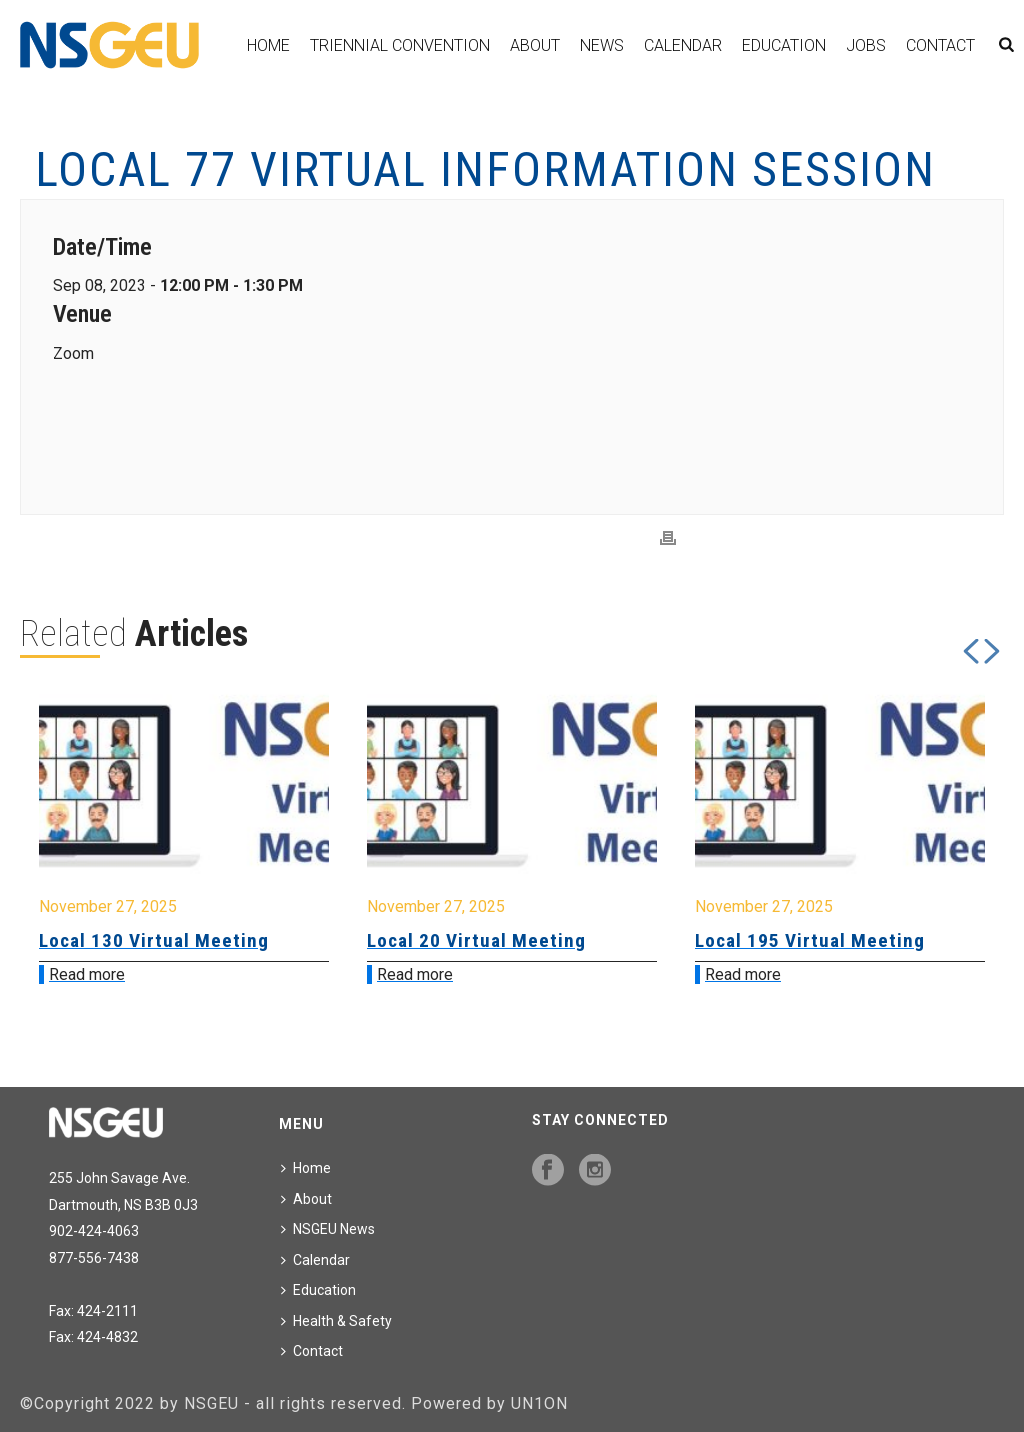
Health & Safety (336, 1321)
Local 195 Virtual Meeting (810, 940)
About (535, 45)
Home (268, 45)
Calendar (683, 45)
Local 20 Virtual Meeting (476, 940)
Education (784, 45)
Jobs (866, 45)
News (602, 45)
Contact (940, 45)
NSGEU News (328, 1229)
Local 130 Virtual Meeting (154, 940)
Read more (87, 974)
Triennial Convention (400, 45)
